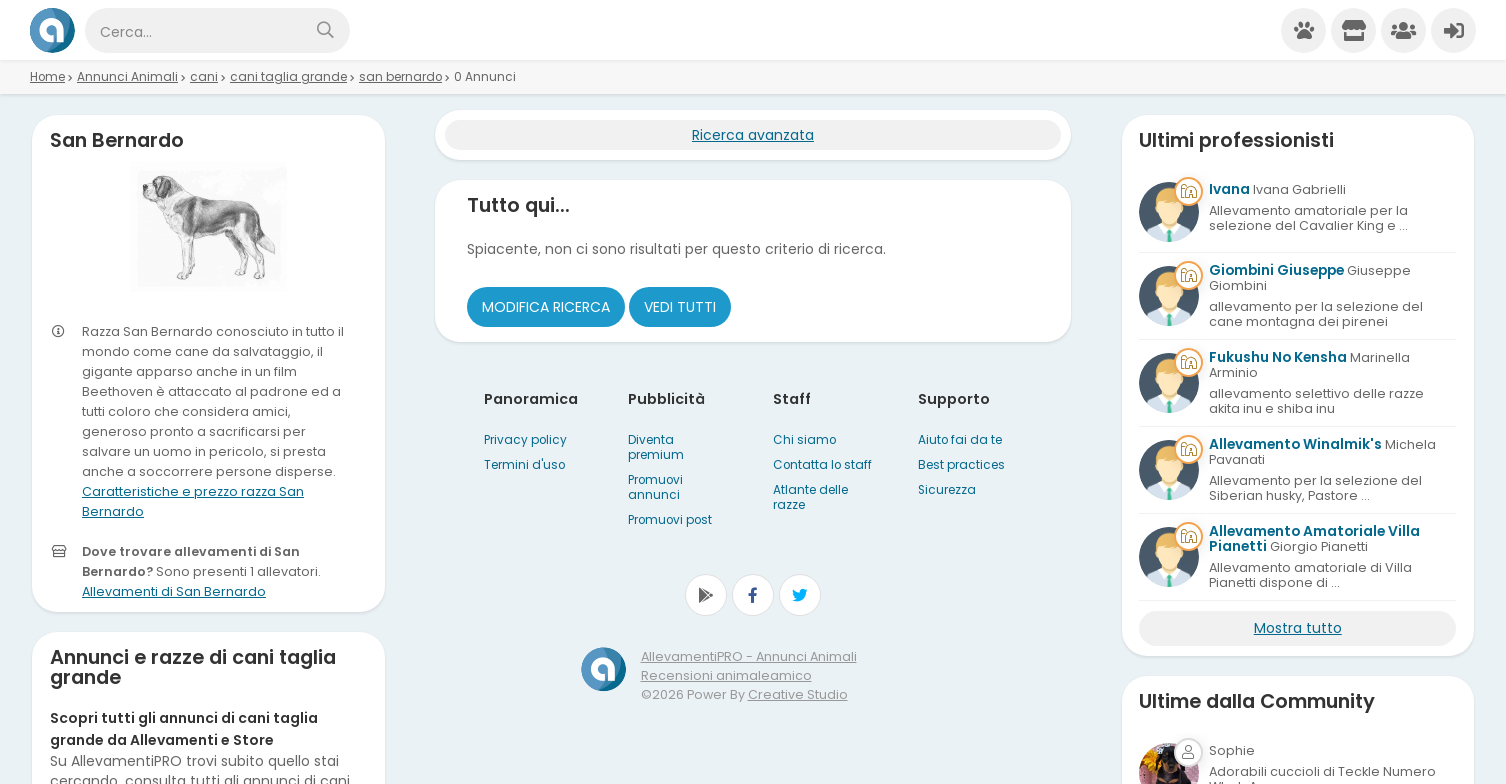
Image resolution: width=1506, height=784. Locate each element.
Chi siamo (804, 440)
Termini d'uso (524, 465)
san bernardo (400, 77)
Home (47, 77)
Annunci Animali (127, 77)
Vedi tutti (680, 307)
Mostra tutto (1298, 628)
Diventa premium (656, 447)
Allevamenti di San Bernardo (174, 591)
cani (204, 77)
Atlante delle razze (810, 497)
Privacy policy (525, 440)
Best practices (961, 465)
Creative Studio (798, 694)
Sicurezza (947, 490)
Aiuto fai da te (960, 440)
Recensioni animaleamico (726, 675)
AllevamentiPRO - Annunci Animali (749, 656)
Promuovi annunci (655, 487)
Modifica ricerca (546, 307)
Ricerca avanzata (753, 135)
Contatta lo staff (822, 465)
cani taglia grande (288, 77)
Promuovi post (670, 520)
